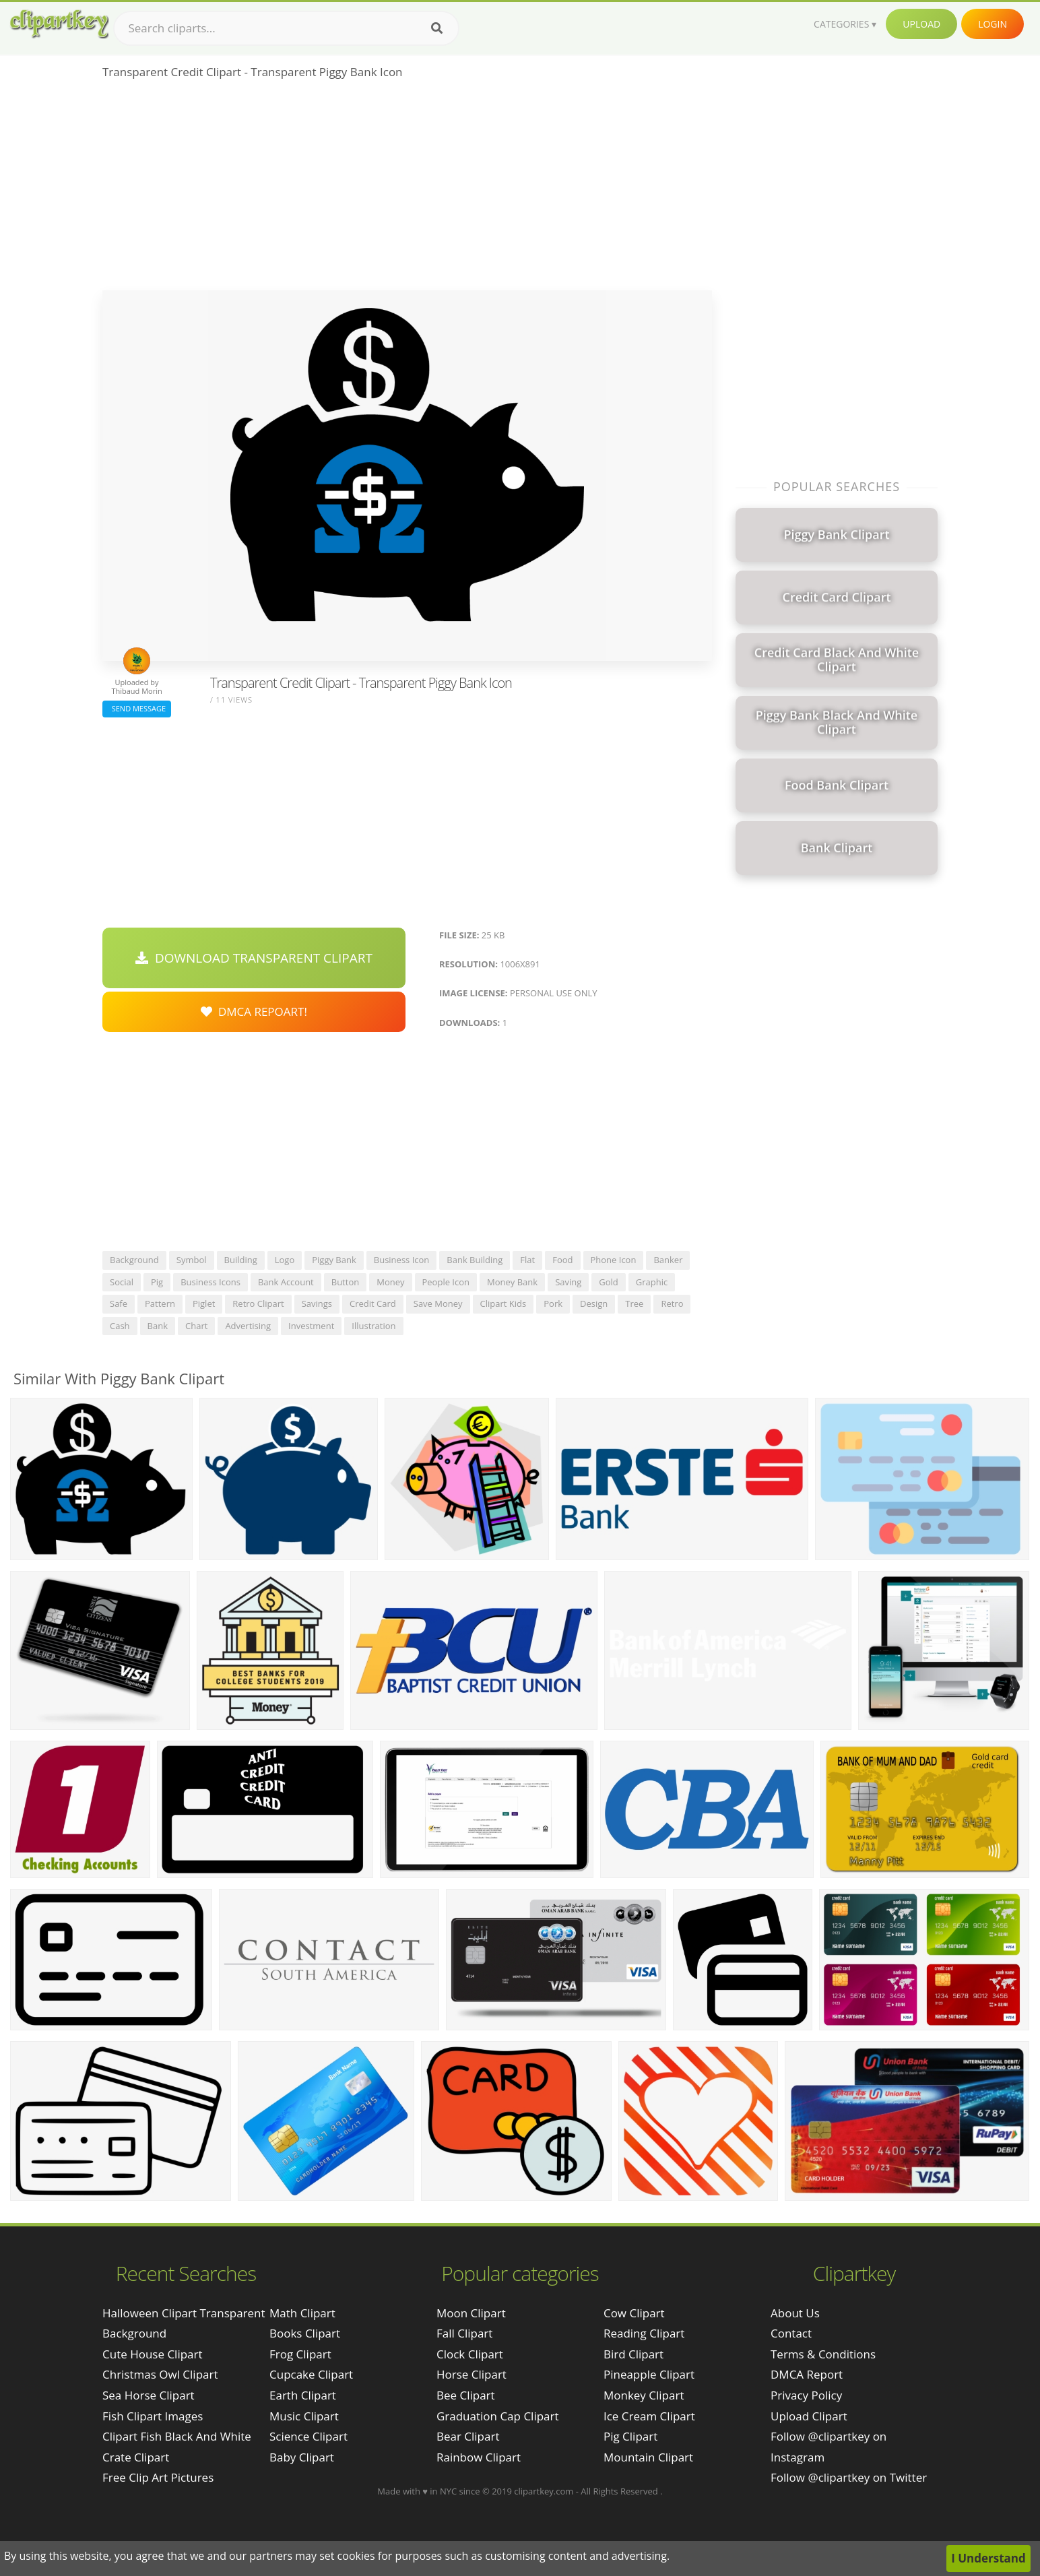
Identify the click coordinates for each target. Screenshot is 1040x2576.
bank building (474, 1260)
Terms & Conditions (823, 2354)
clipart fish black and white (176, 2436)
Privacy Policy (806, 2395)
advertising (248, 1326)
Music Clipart (304, 2416)
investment (311, 1326)
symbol (191, 1260)
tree (634, 1303)
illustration (373, 1326)
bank (158, 1326)
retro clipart (258, 1303)
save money (438, 1303)
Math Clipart (302, 2313)
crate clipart (135, 2457)
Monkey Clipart (644, 2395)
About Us (795, 2313)
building (240, 1260)
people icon (446, 1282)
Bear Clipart (467, 2436)
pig (157, 1282)
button (345, 1282)
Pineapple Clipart (649, 2374)
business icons (210, 1282)
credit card (373, 1303)
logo (285, 1260)
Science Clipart (308, 2436)
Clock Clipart (469, 2354)
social (121, 1282)
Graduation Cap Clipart (497, 2416)
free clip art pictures (158, 2477)
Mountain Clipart (648, 2457)
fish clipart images (152, 2416)
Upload (921, 24)
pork (553, 1303)
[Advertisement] (407, 189)
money (390, 1282)
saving (568, 1282)
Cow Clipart (634, 2313)
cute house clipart (152, 2354)
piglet (204, 1303)
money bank (512, 1282)
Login (992, 24)
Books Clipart (304, 2333)
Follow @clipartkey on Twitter (849, 2477)
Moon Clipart (471, 2313)
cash (120, 1326)
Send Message (137, 708)
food (562, 1260)
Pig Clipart (630, 2436)
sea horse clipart (148, 2395)
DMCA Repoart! (254, 1011)
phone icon (614, 1260)
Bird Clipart (633, 2354)
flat (527, 1260)
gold (608, 1282)
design (594, 1303)
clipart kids (503, 1303)
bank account (286, 1282)
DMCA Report (807, 2374)
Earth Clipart (302, 2395)
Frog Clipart (300, 2354)
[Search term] (286, 28)
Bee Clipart (465, 2395)
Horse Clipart (471, 2374)
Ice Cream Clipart (649, 2416)
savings (317, 1303)
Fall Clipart (464, 2333)
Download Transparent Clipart (253, 958)
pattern (160, 1303)
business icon (402, 1260)
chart (196, 1326)
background (134, 1260)
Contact (791, 2333)
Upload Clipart (809, 2416)
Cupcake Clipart (311, 2374)
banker (667, 1260)
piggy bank (334, 1260)
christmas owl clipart (160, 2374)
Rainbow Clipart (478, 2457)
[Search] (437, 28)
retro (672, 1303)
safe (118, 1303)
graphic (652, 1282)
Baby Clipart (301, 2457)
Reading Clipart (644, 2333)
